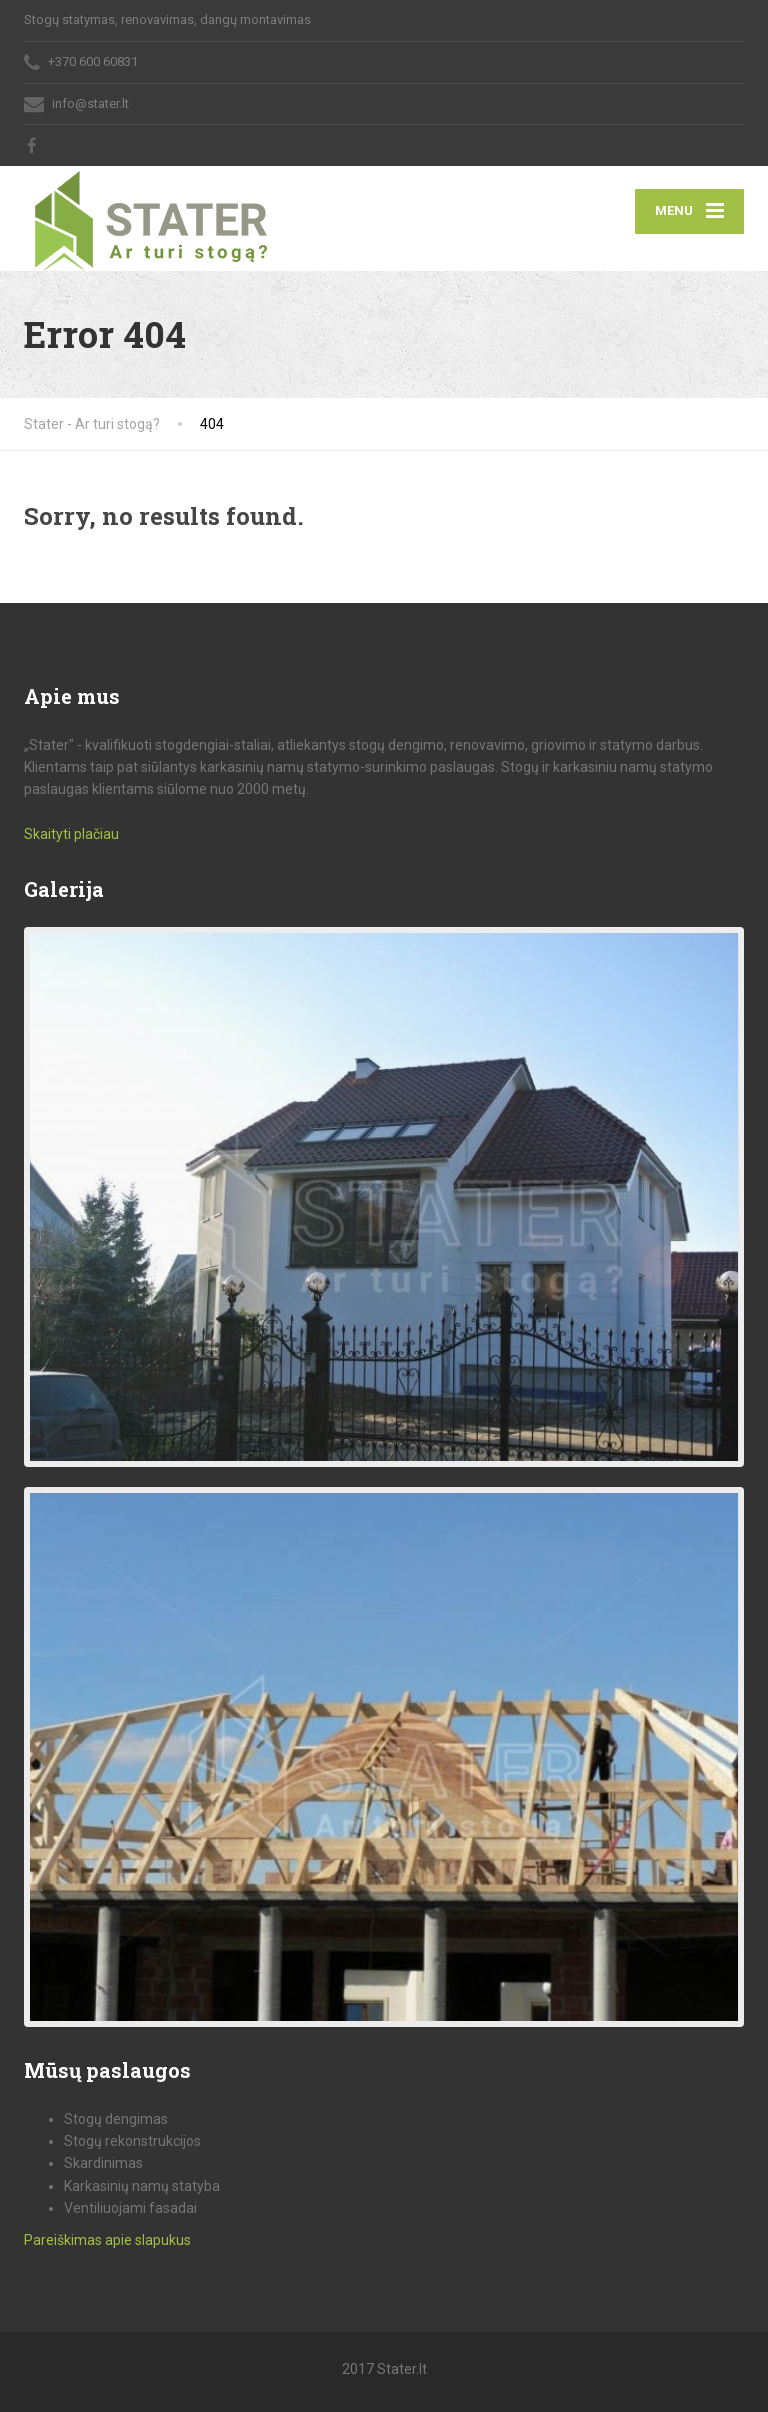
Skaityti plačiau (71, 834)
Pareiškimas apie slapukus (107, 2240)
